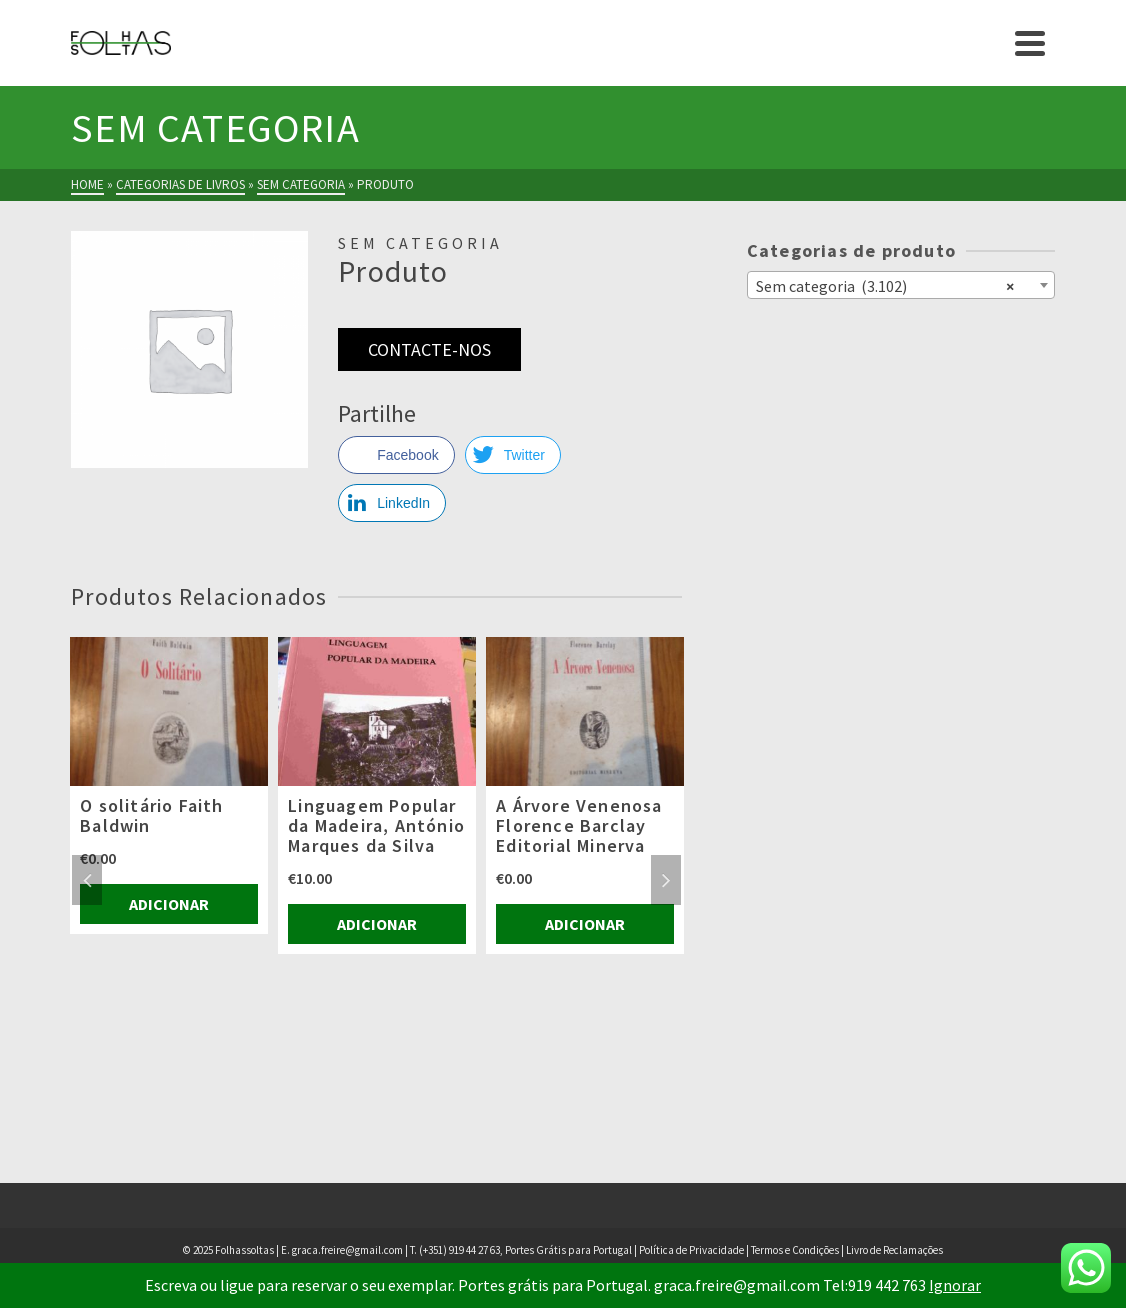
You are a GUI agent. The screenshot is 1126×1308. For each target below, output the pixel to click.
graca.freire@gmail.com (347, 1250)
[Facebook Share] (396, 455)
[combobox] (901, 285)
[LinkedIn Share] (392, 503)
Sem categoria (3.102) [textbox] (885, 285)
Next (666, 880)
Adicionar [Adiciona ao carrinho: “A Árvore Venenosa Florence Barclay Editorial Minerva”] (585, 924)
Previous (87, 880)
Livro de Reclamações (894, 1250)
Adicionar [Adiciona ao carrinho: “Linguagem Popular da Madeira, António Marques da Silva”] (377, 924)
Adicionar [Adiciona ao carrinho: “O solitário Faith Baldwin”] (169, 904)
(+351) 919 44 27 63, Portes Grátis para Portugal (526, 1250)
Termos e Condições (795, 1250)
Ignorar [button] (955, 1285)
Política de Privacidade (691, 1250)
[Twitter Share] (513, 455)
